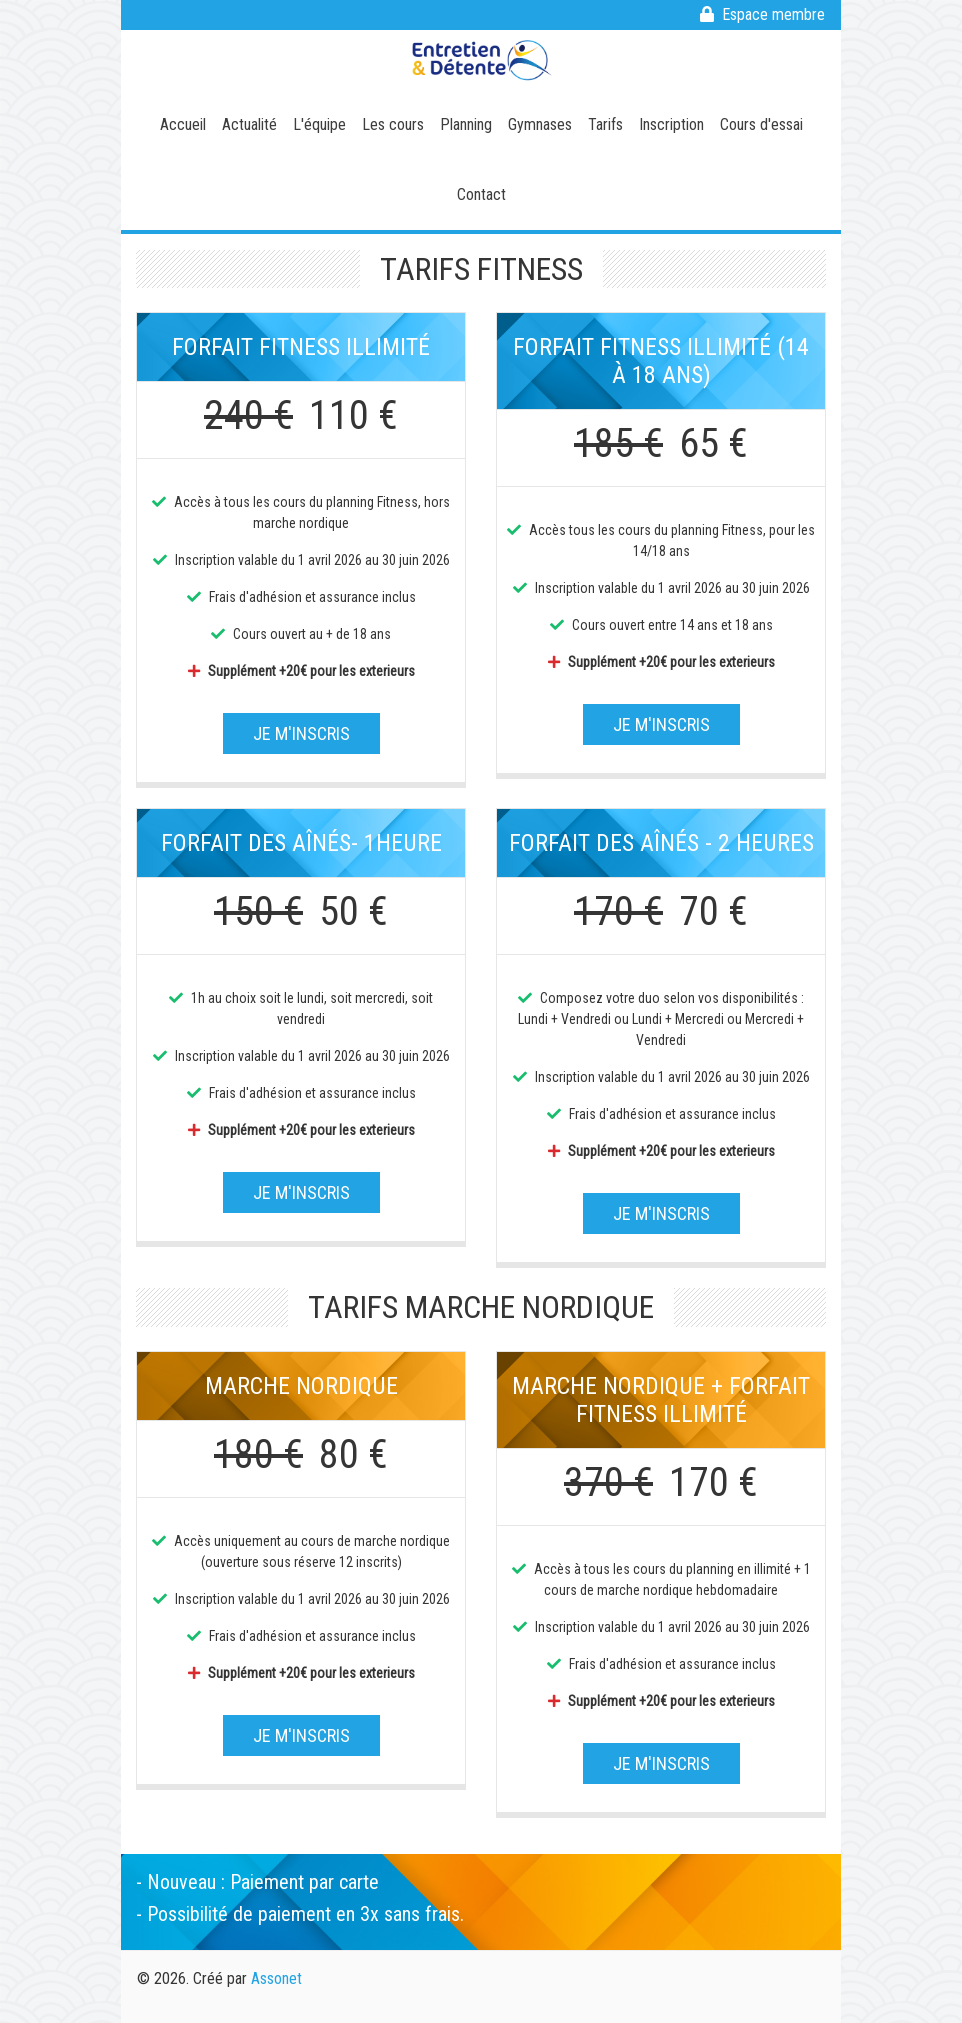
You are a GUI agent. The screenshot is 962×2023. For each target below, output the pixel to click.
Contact (481, 194)
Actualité (249, 124)
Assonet (276, 1978)
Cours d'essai (761, 124)
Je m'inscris (301, 733)
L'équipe (319, 124)
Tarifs (605, 124)
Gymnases (540, 124)
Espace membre (762, 14)
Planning (466, 124)
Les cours (393, 124)
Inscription (671, 124)
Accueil (183, 124)
